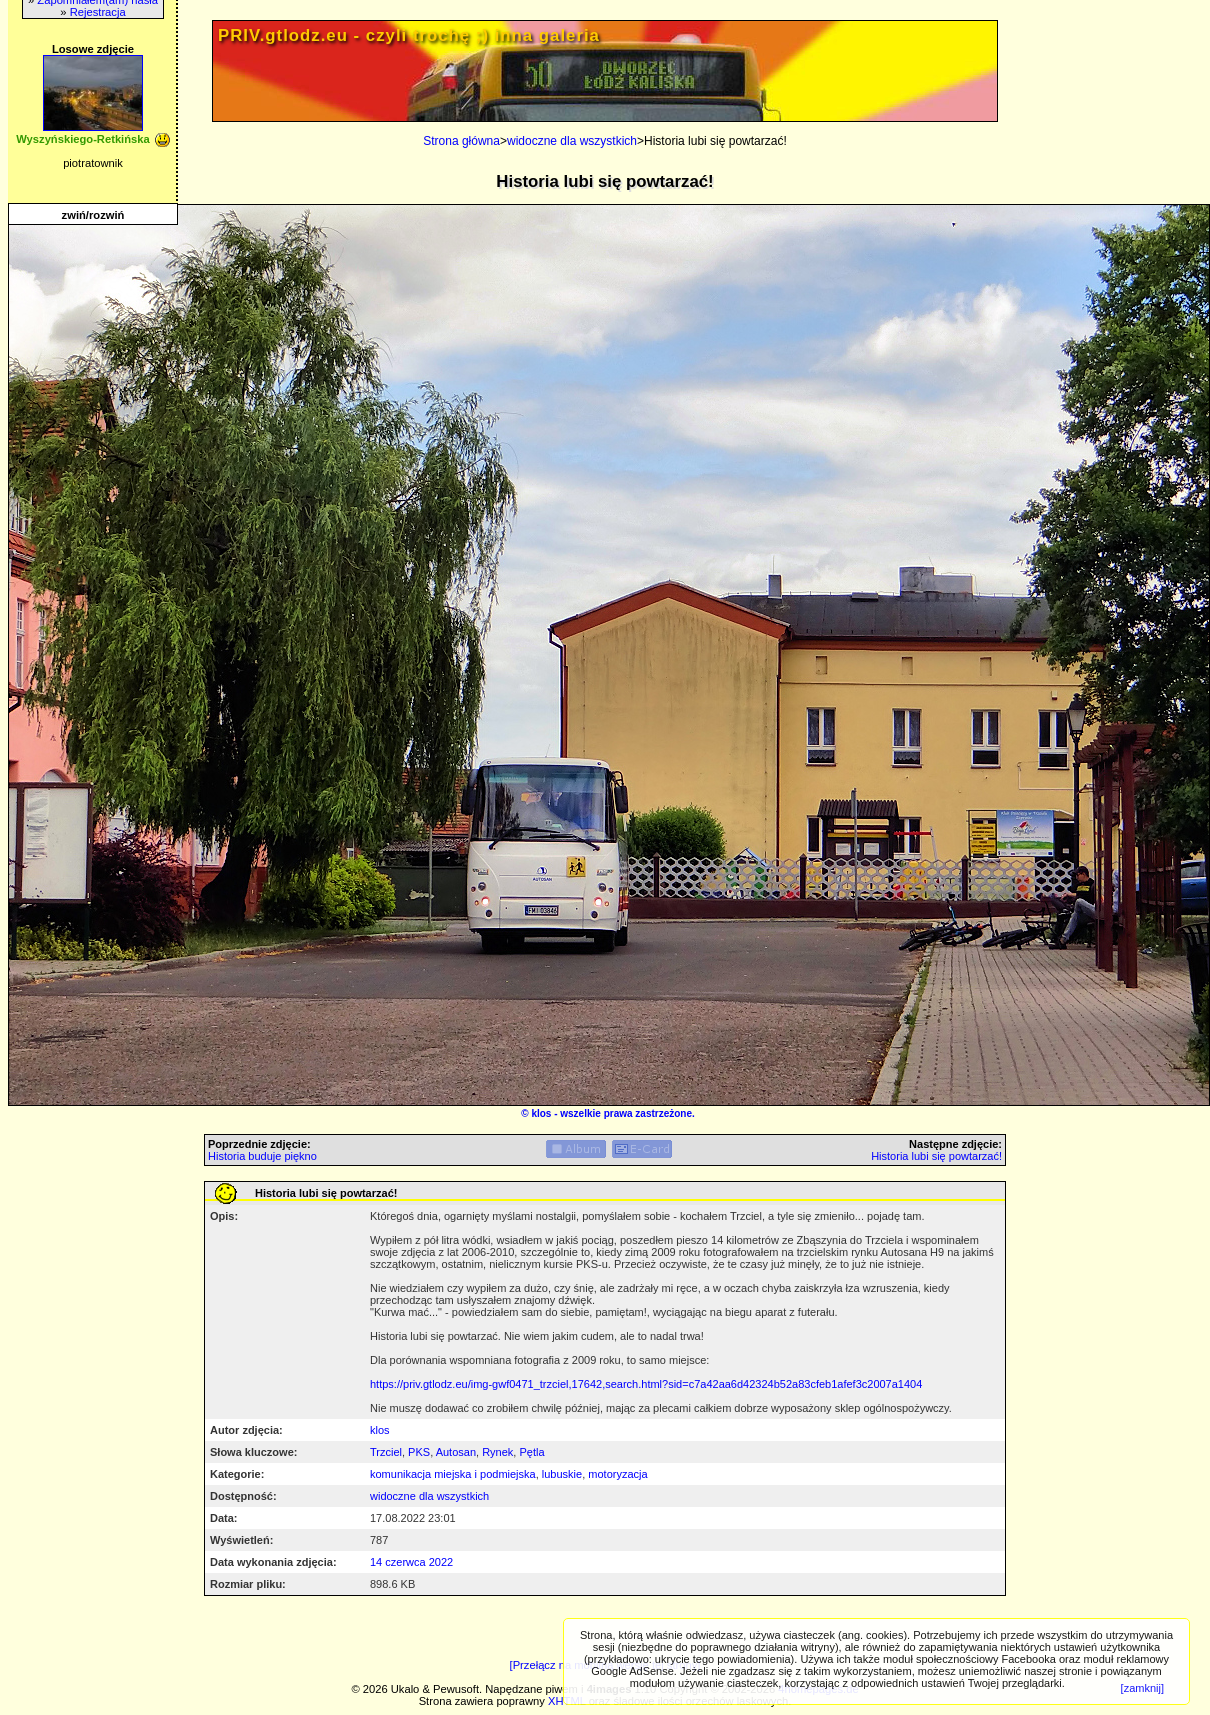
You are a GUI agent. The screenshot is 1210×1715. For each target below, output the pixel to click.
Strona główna (461, 141)
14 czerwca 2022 (411, 1562)
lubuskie (562, 1474)
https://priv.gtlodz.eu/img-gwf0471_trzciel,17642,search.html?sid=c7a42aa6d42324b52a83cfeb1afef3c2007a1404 (646, 1384)
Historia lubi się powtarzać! (936, 1156)
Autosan (456, 1452)
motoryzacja (617, 1474)
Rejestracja (98, 12)
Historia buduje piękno (262, 1156)
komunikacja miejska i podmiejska (453, 1474)
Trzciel (386, 1452)
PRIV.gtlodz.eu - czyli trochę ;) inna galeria (409, 35)
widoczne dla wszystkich (572, 141)
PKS (419, 1452)
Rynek (497, 1452)
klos (541, 1113)
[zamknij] (1142, 1688)
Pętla (531, 1452)
